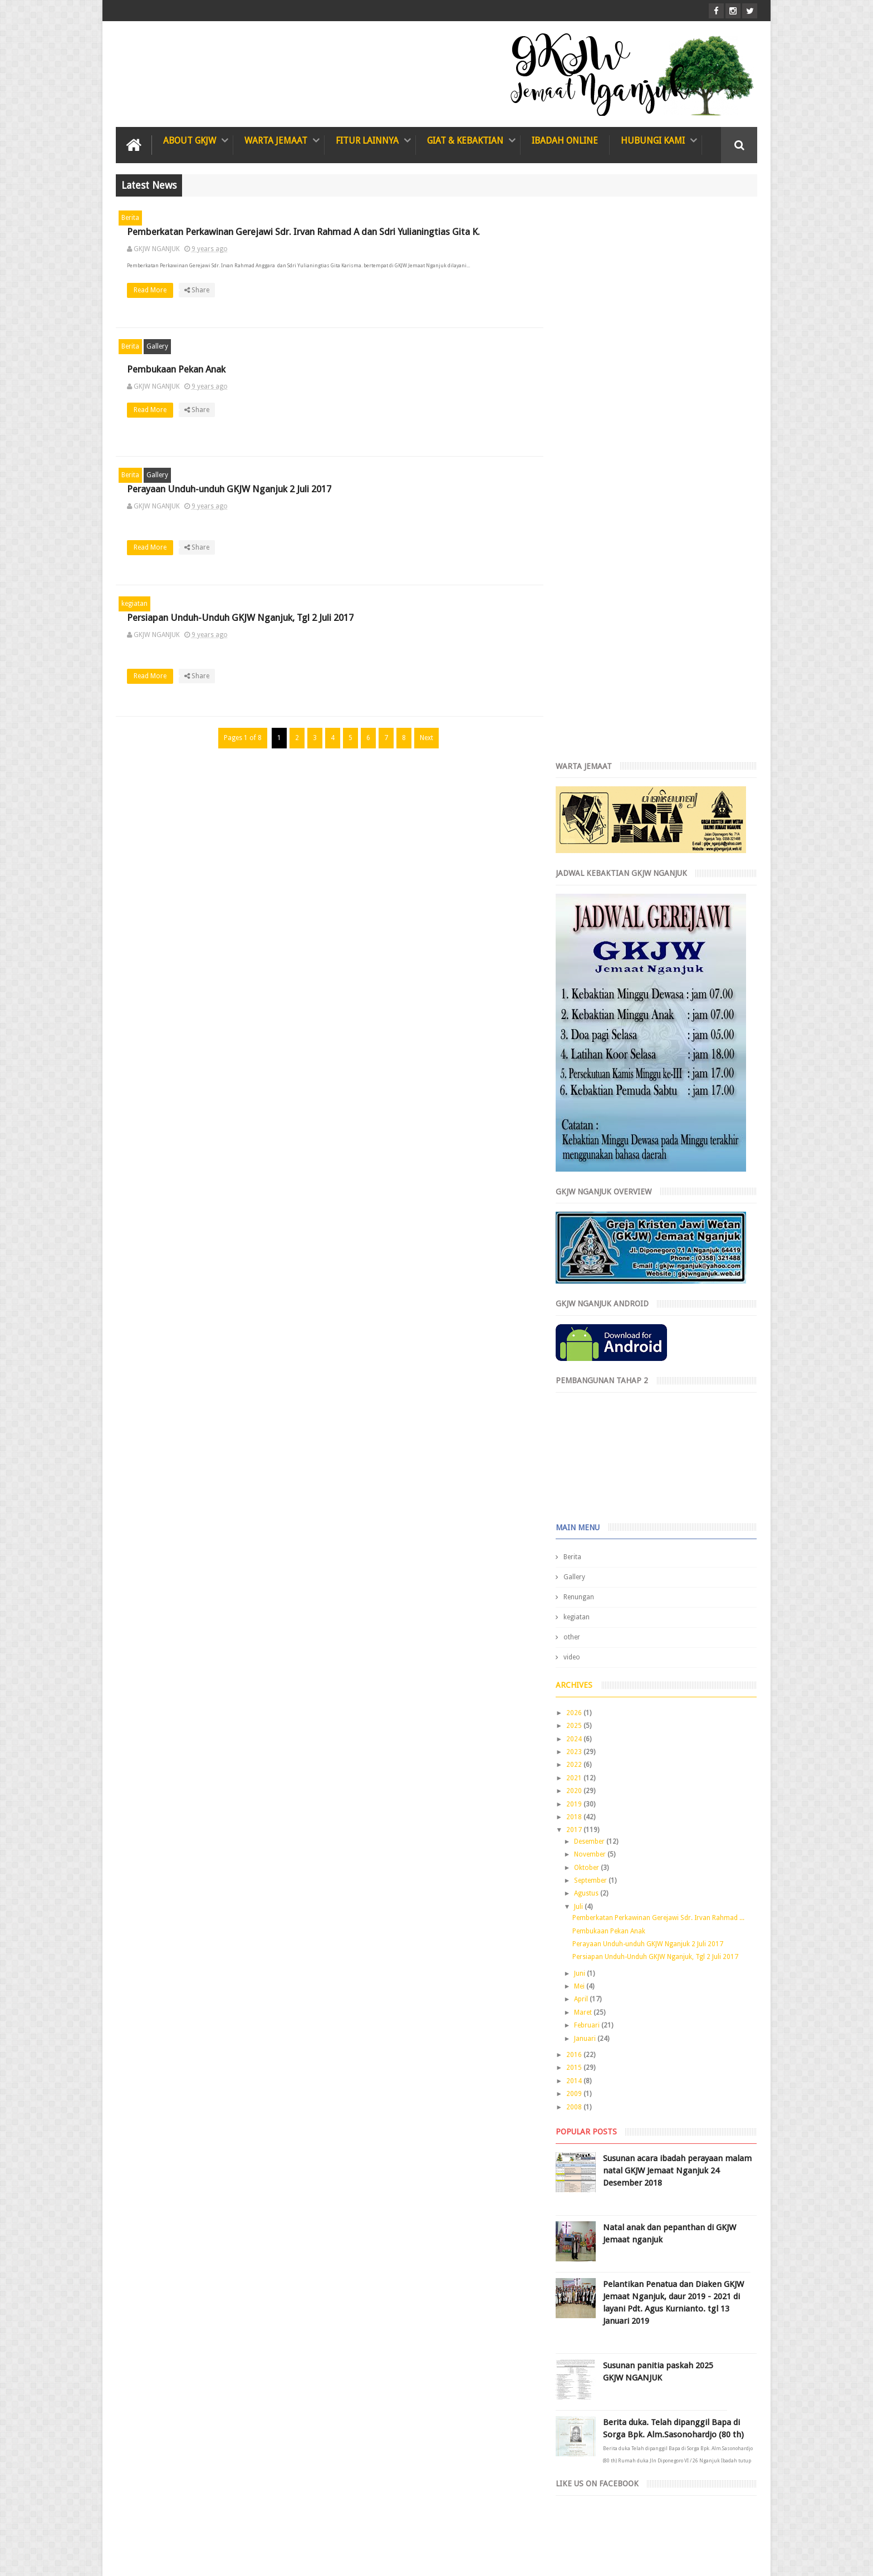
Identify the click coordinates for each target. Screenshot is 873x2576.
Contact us (729, 2525)
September (600, 1328)
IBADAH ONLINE (565, 140)
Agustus (596, 1341)
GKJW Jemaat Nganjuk (216, 2558)
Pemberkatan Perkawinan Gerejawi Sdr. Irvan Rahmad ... (667, 1365)
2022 (583, 1213)
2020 (583, 1238)
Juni (589, 1421)
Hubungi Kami (653, 140)
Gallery (157, 346)
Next (424, 738)
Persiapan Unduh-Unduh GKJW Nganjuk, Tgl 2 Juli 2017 (664, 1405)
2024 (583, 1187)
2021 (583, 1226)
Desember (599, 1289)
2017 (583, 1278)
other (580, 1085)
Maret (592, 1460)
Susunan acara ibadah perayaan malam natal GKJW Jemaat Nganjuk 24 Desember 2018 (679, 1618)
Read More (354, 303)
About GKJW (189, 140)
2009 (583, 1541)
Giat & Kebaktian (465, 140)
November (599, 1302)
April (591, 1447)
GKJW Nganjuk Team (656, 2558)
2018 (583, 1265)
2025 (583, 1174)
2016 (583, 1502)
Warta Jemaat (275, 140)
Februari (596, 1473)
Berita (130, 218)
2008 (583, 1555)
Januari (594, 1486)
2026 (583, 1160)
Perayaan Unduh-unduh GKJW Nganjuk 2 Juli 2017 (429, 488)
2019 (583, 1252)
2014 (583, 1528)
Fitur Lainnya (367, 140)
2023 (583, 1199)
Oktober (596, 1315)
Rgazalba (743, 2558)
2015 (583, 1516)
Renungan (587, 1045)
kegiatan (134, 604)
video (580, 1105)
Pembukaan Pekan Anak (376, 369)
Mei (589, 1434)
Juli (588, 1354)
